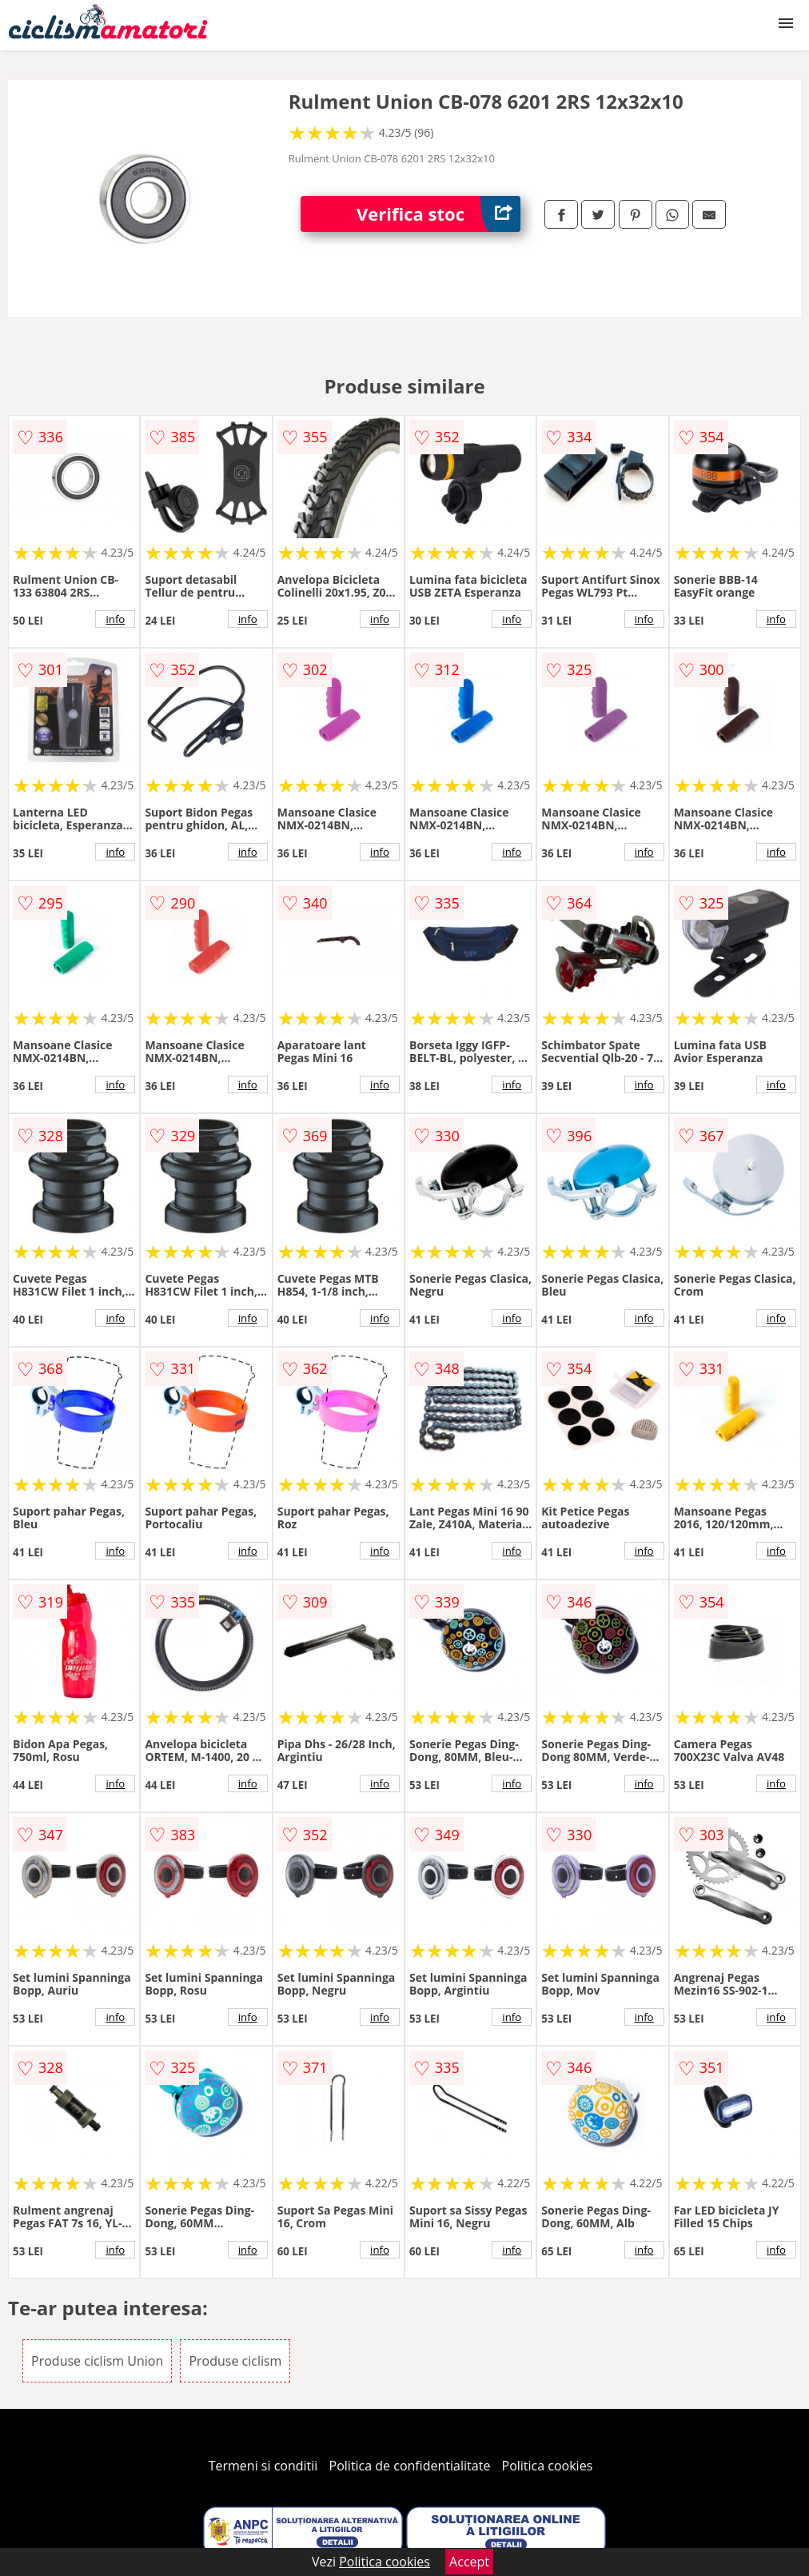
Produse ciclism (235, 2361)
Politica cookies (547, 2465)
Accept (469, 2561)
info (115, 619)
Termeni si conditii (263, 2465)
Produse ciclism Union (97, 2361)
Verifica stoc (438, 214)
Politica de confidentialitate (410, 2465)
